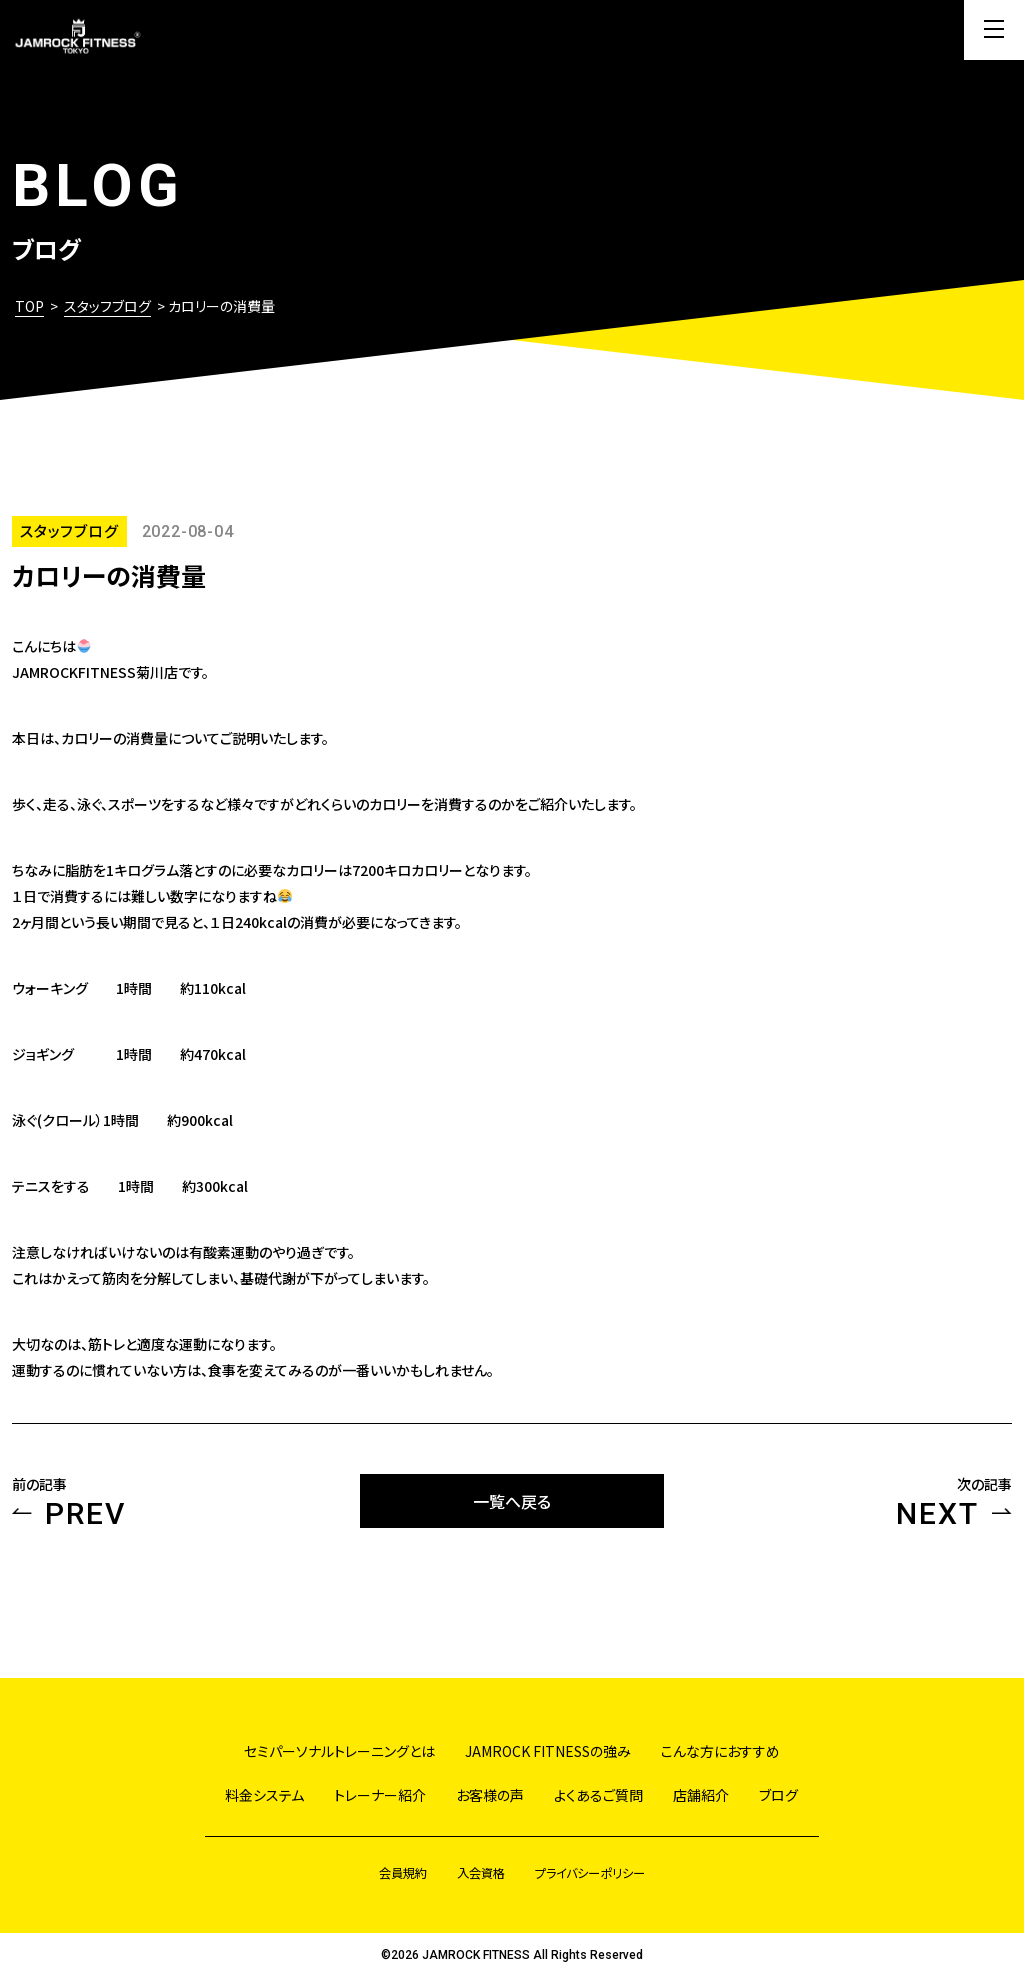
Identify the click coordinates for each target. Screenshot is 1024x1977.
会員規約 (403, 1872)
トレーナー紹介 (380, 1795)
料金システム (264, 1795)
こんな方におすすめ (720, 1751)
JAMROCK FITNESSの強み (548, 1751)
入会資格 (481, 1872)
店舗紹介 (701, 1795)
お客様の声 (490, 1795)
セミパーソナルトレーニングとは (339, 1751)
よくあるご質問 (598, 1795)
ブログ (778, 1795)
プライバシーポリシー (590, 1872)
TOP (29, 306)
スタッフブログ (107, 306)
